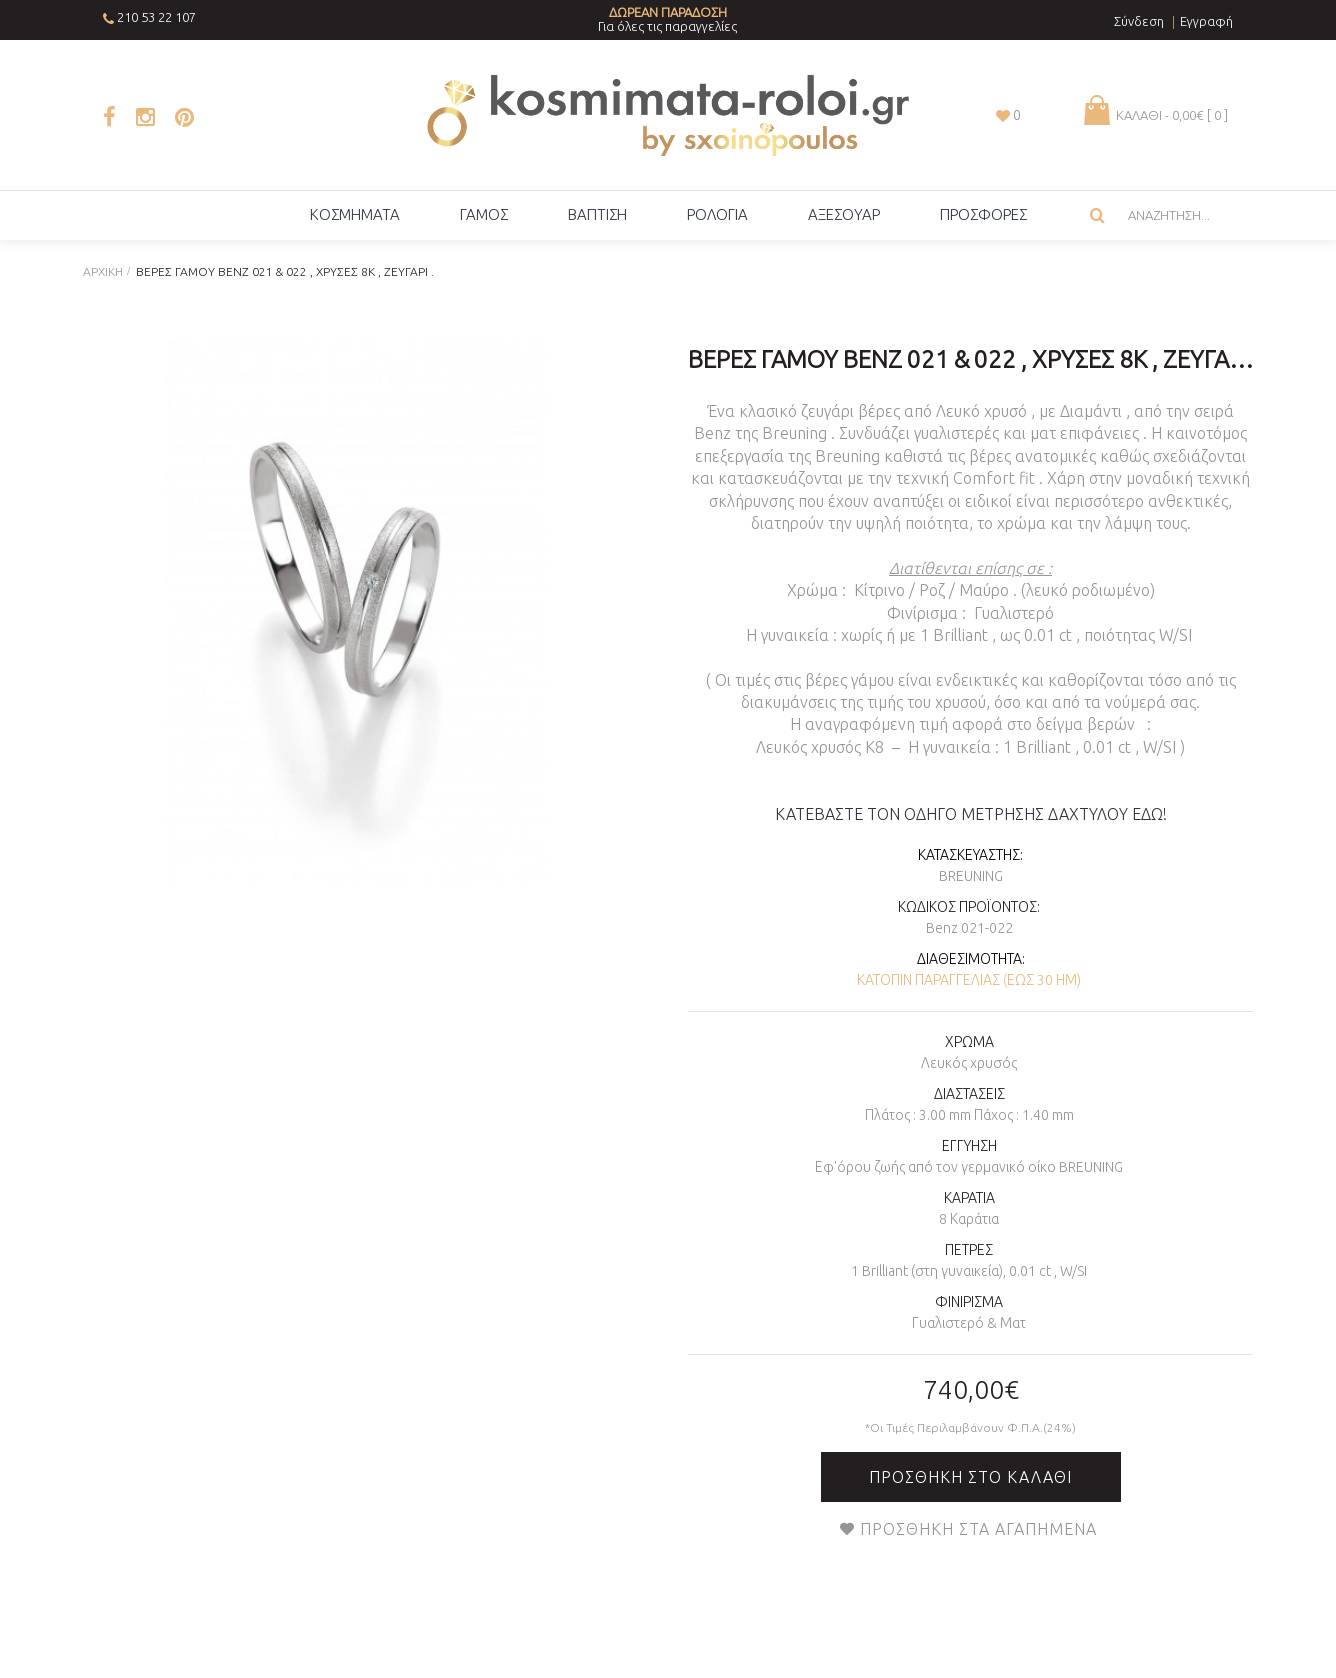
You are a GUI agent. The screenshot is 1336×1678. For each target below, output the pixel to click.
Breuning (971, 876)
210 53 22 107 (156, 17)
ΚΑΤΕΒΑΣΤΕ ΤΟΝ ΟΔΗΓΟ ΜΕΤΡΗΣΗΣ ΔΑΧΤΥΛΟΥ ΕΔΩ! (971, 814)
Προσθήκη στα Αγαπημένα (978, 1529)
